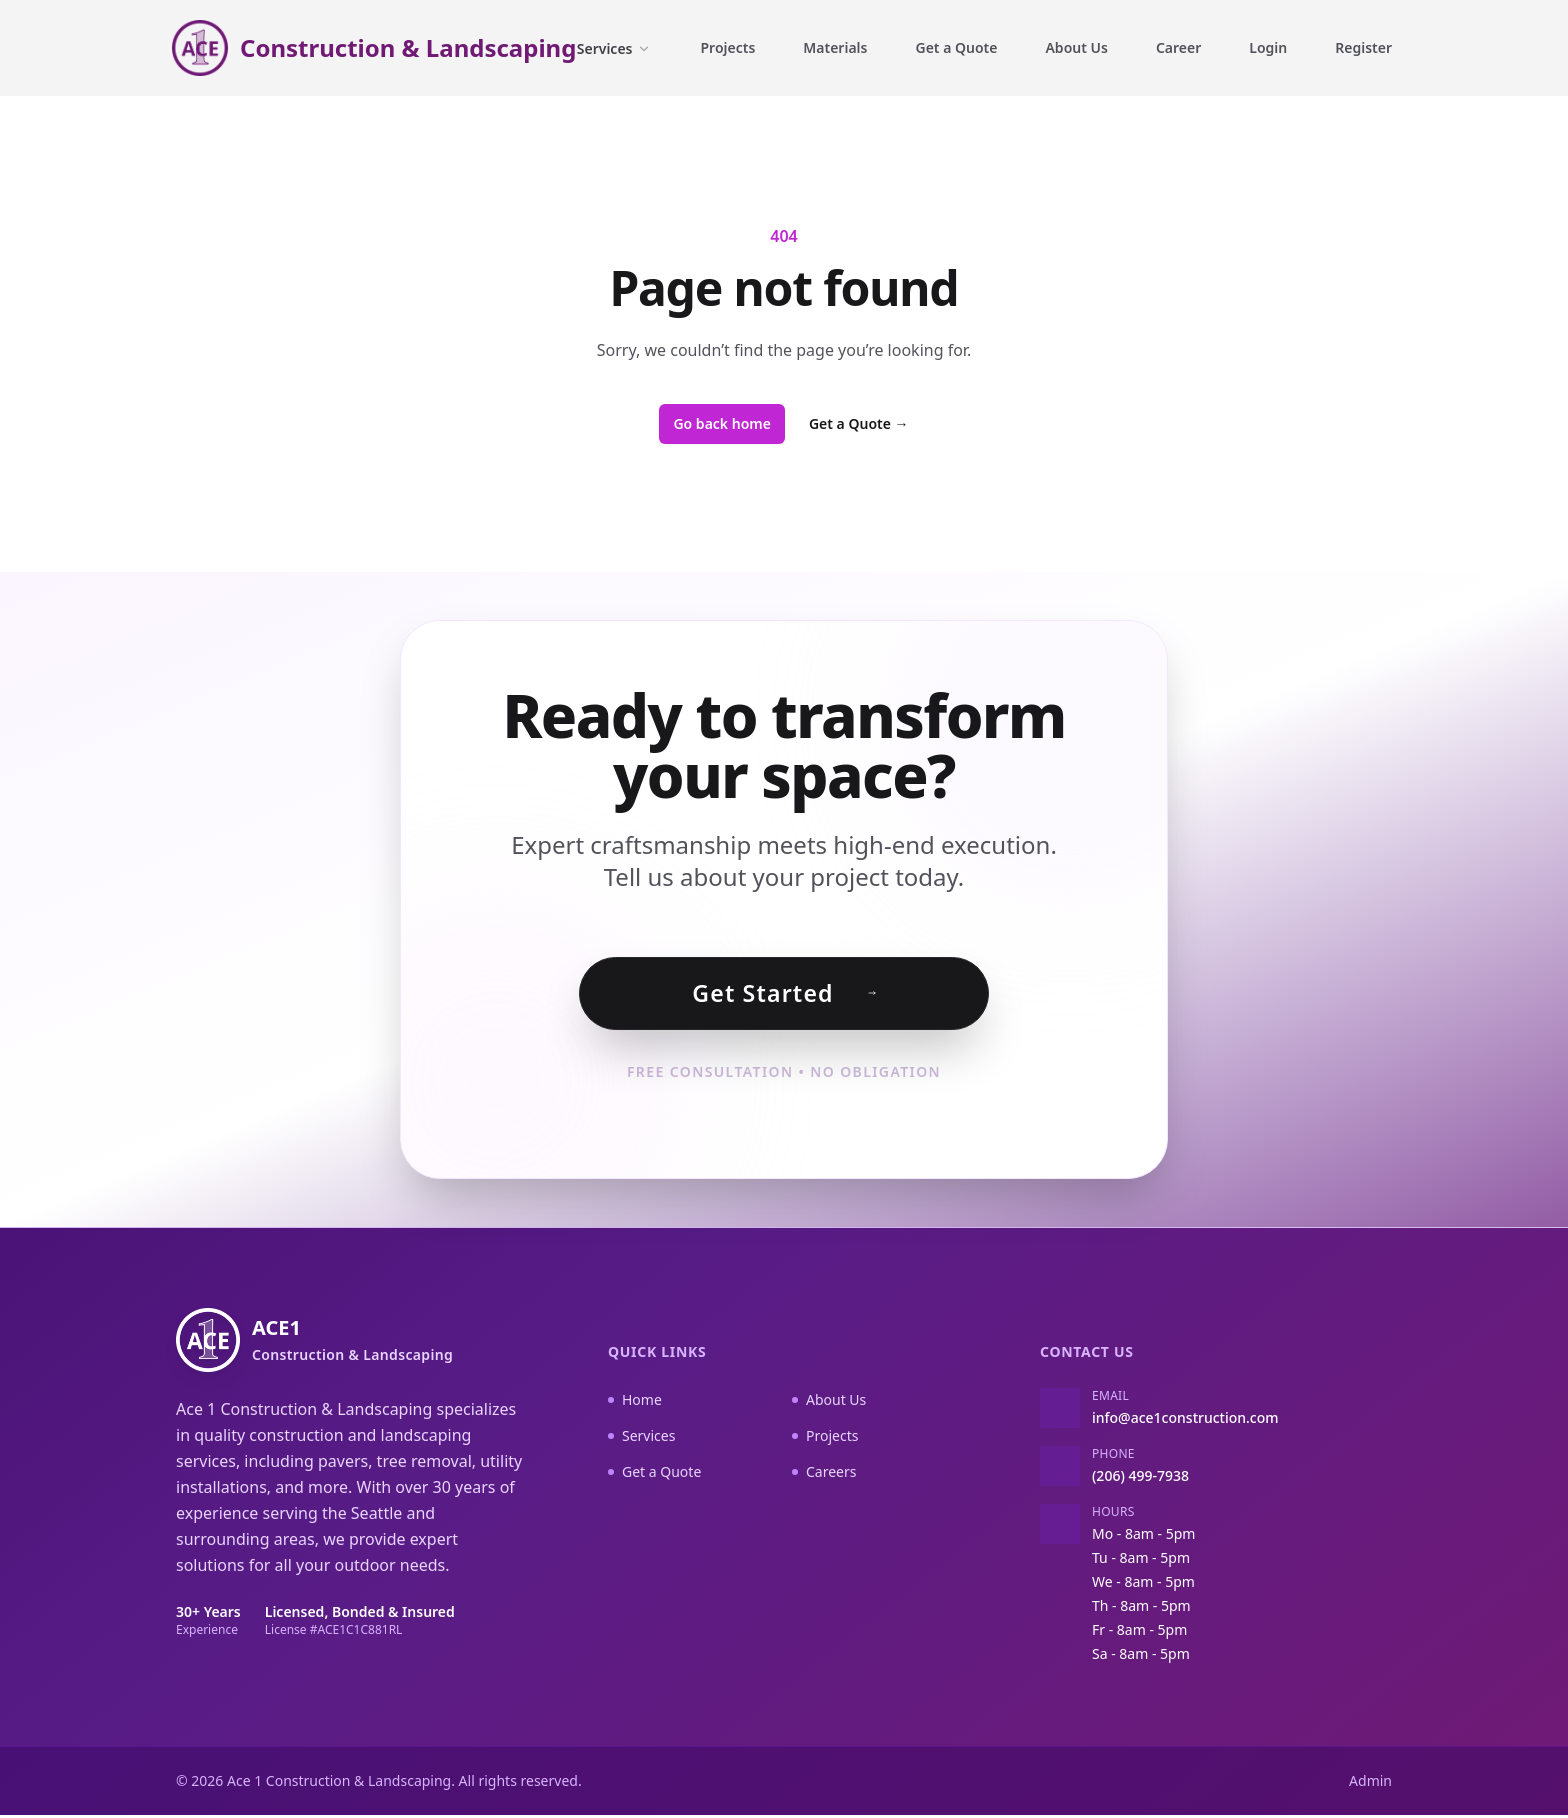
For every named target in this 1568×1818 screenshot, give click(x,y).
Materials (835, 47)
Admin (1370, 1783)
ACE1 (352, 1342)
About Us (1076, 47)
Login (1268, 47)
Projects (727, 47)
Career (1178, 47)
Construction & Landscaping (408, 48)
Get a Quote (956, 47)
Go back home (722, 423)
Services (615, 48)
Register (1363, 47)
